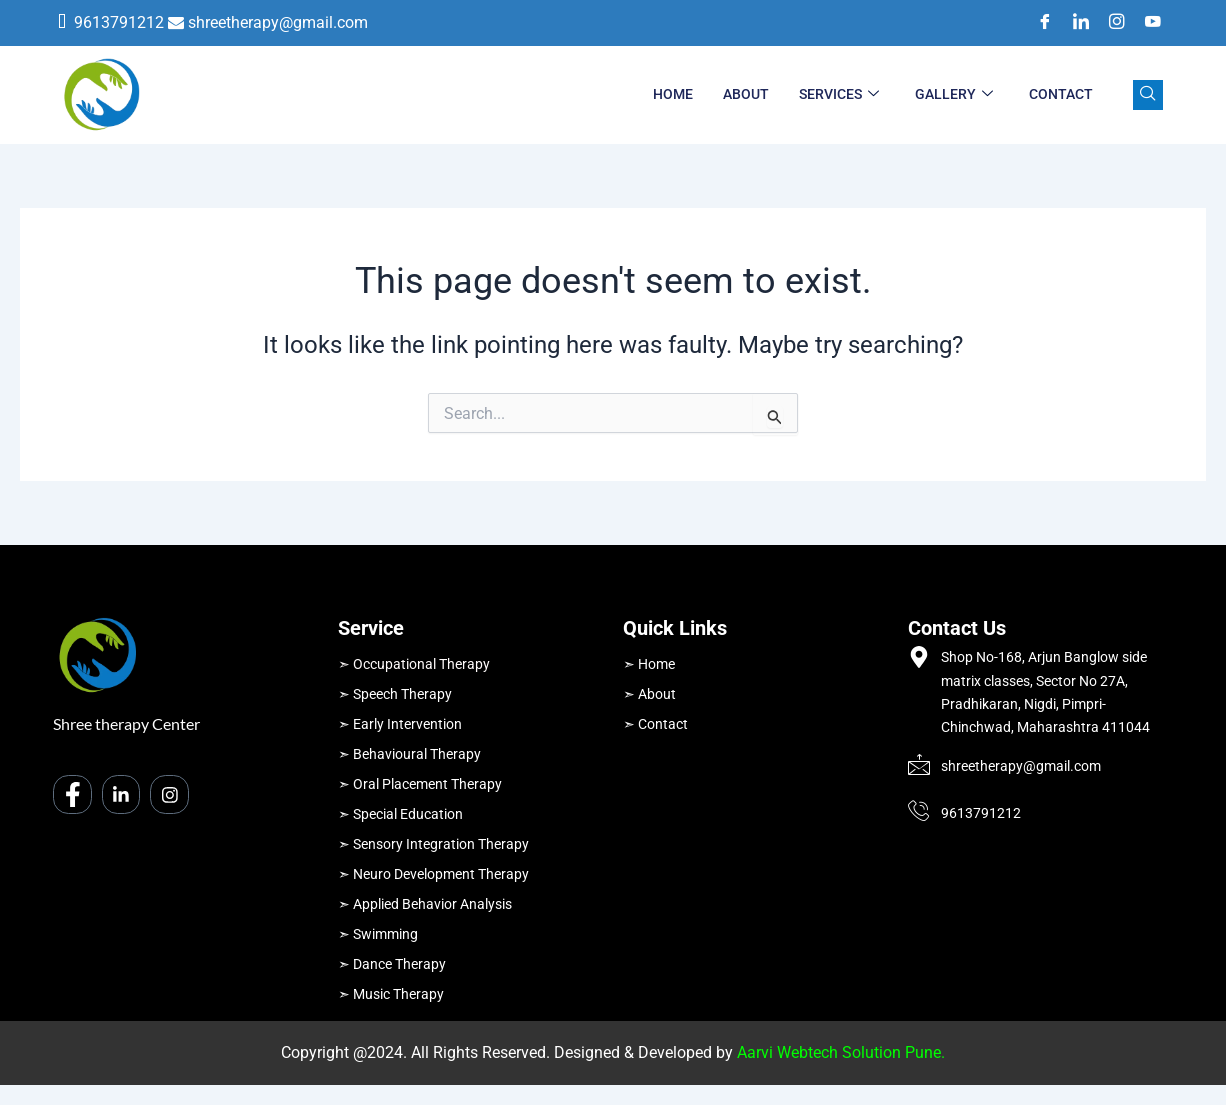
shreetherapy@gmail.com (278, 22)
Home (673, 94)
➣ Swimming (378, 934)
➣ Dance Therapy (392, 964)
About (746, 94)
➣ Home (649, 664)
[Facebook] (1038, 23)
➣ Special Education (400, 814)
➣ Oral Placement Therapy (420, 784)
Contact (1061, 94)
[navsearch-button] (1148, 95)
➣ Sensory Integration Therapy (433, 844)
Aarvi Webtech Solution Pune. (841, 1052)
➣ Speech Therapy (395, 694)
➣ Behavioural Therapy (409, 754)
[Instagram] (1110, 23)
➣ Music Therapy (391, 994)
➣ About (649, 694)
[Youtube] (1146, 23)
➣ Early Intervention (400, 724)
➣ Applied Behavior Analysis (425, 904)
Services (839, 95)
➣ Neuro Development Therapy (433, 874)
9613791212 (119, 22)
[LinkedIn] (1074, 23)
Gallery (954, 95)
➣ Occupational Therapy (414, 664)
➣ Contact (655, 724)
